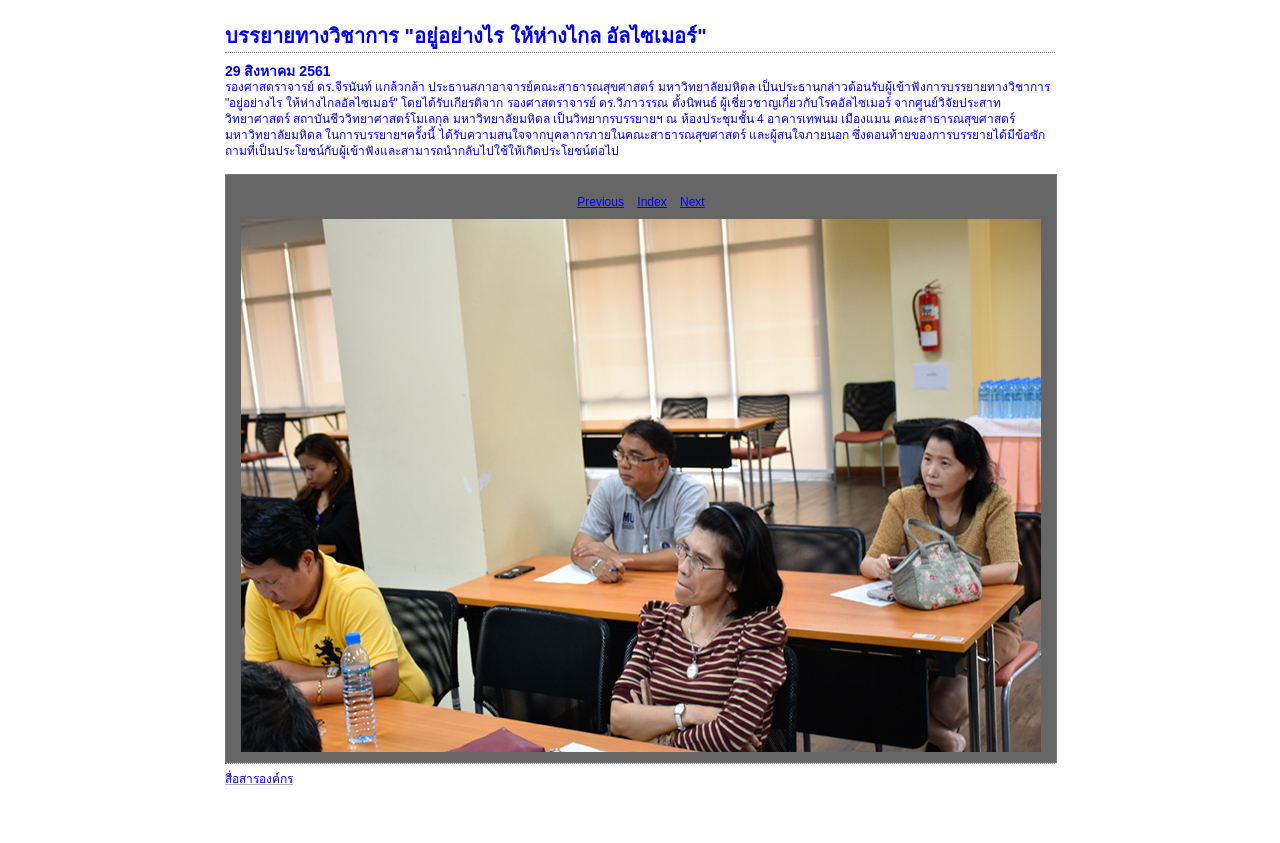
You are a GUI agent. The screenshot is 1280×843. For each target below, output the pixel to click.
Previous (600, 202)
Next (692, 202)
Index (651, 202)
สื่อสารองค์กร (259, 779)
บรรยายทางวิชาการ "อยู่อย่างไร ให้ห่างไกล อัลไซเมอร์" (466, 36)
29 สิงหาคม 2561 (278, 71)
